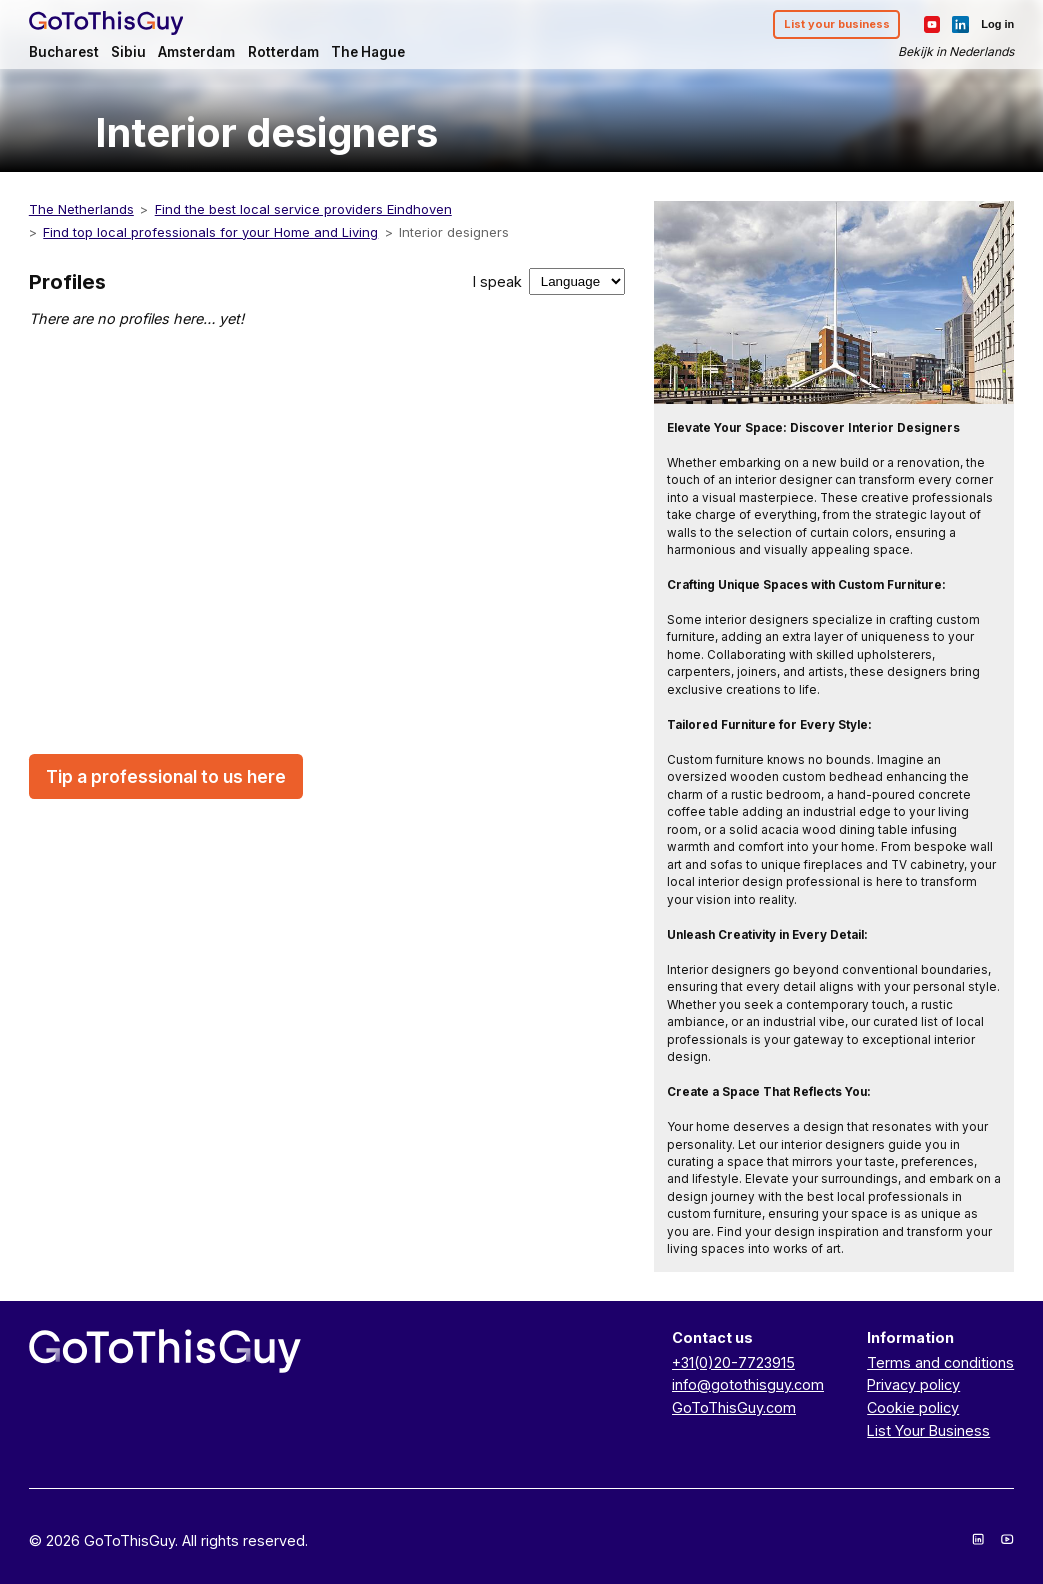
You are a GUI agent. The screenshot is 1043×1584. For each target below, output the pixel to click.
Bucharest (64, 52)
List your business (837, 24)
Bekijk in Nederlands (956, 51)
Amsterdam (196, 52)
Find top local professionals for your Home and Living (210, 232)
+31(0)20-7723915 (733, 1362)
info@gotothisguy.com (748, 1384)
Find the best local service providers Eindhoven (303, 209)
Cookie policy (913, 1407)
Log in (997, 24)
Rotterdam (283, 52)
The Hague (368, 52)
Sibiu (128, 52)
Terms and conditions (940, 1362)
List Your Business (928, 1430)
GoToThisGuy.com (734, 1407)
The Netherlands (81, 209)
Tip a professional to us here (166, 776)
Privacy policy (913, 1384)
